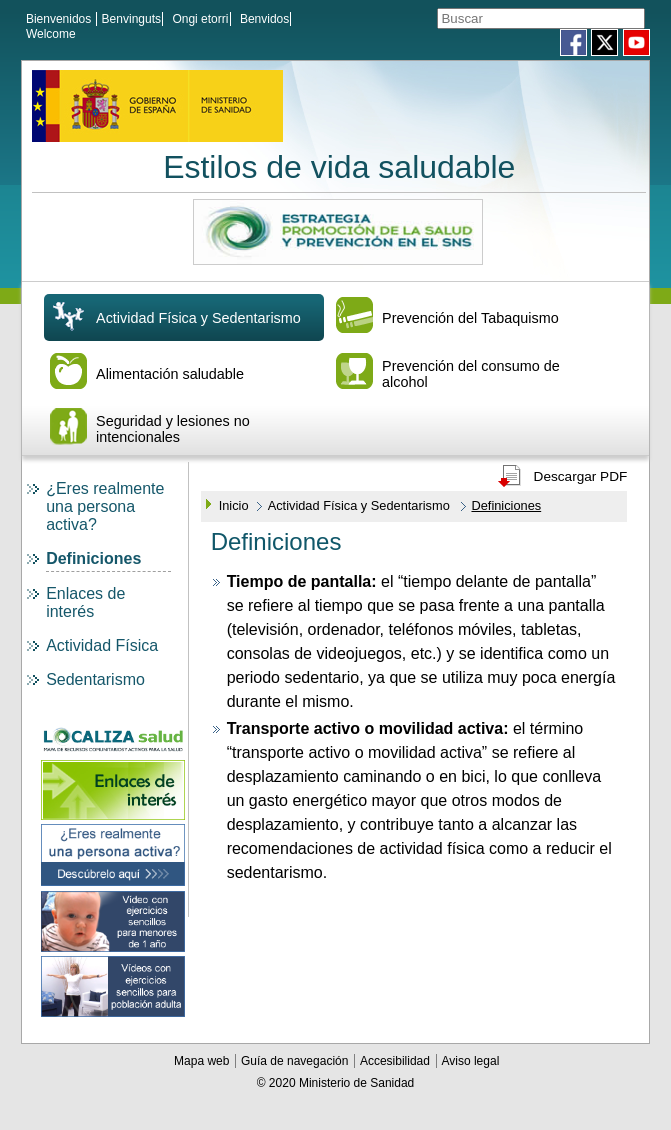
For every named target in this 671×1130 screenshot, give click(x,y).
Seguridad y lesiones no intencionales (173, 435)
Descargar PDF (581, 482)
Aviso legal (470, 1067)
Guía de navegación (296, 1067)
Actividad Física (102, 651)
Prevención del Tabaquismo (470, 324)
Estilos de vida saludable (339, 173)
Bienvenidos (58, 19)
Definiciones (93, 564)
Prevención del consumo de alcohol (471, 380)
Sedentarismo (95, 685)
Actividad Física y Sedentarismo (198, 324)
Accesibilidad (396, 1067)
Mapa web (203, 1067)
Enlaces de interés (85, 608)
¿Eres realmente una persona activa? (105, 512)
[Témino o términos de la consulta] (514, 18)
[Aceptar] (636, 19)
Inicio (234, 511)
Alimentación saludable (170, 380)
